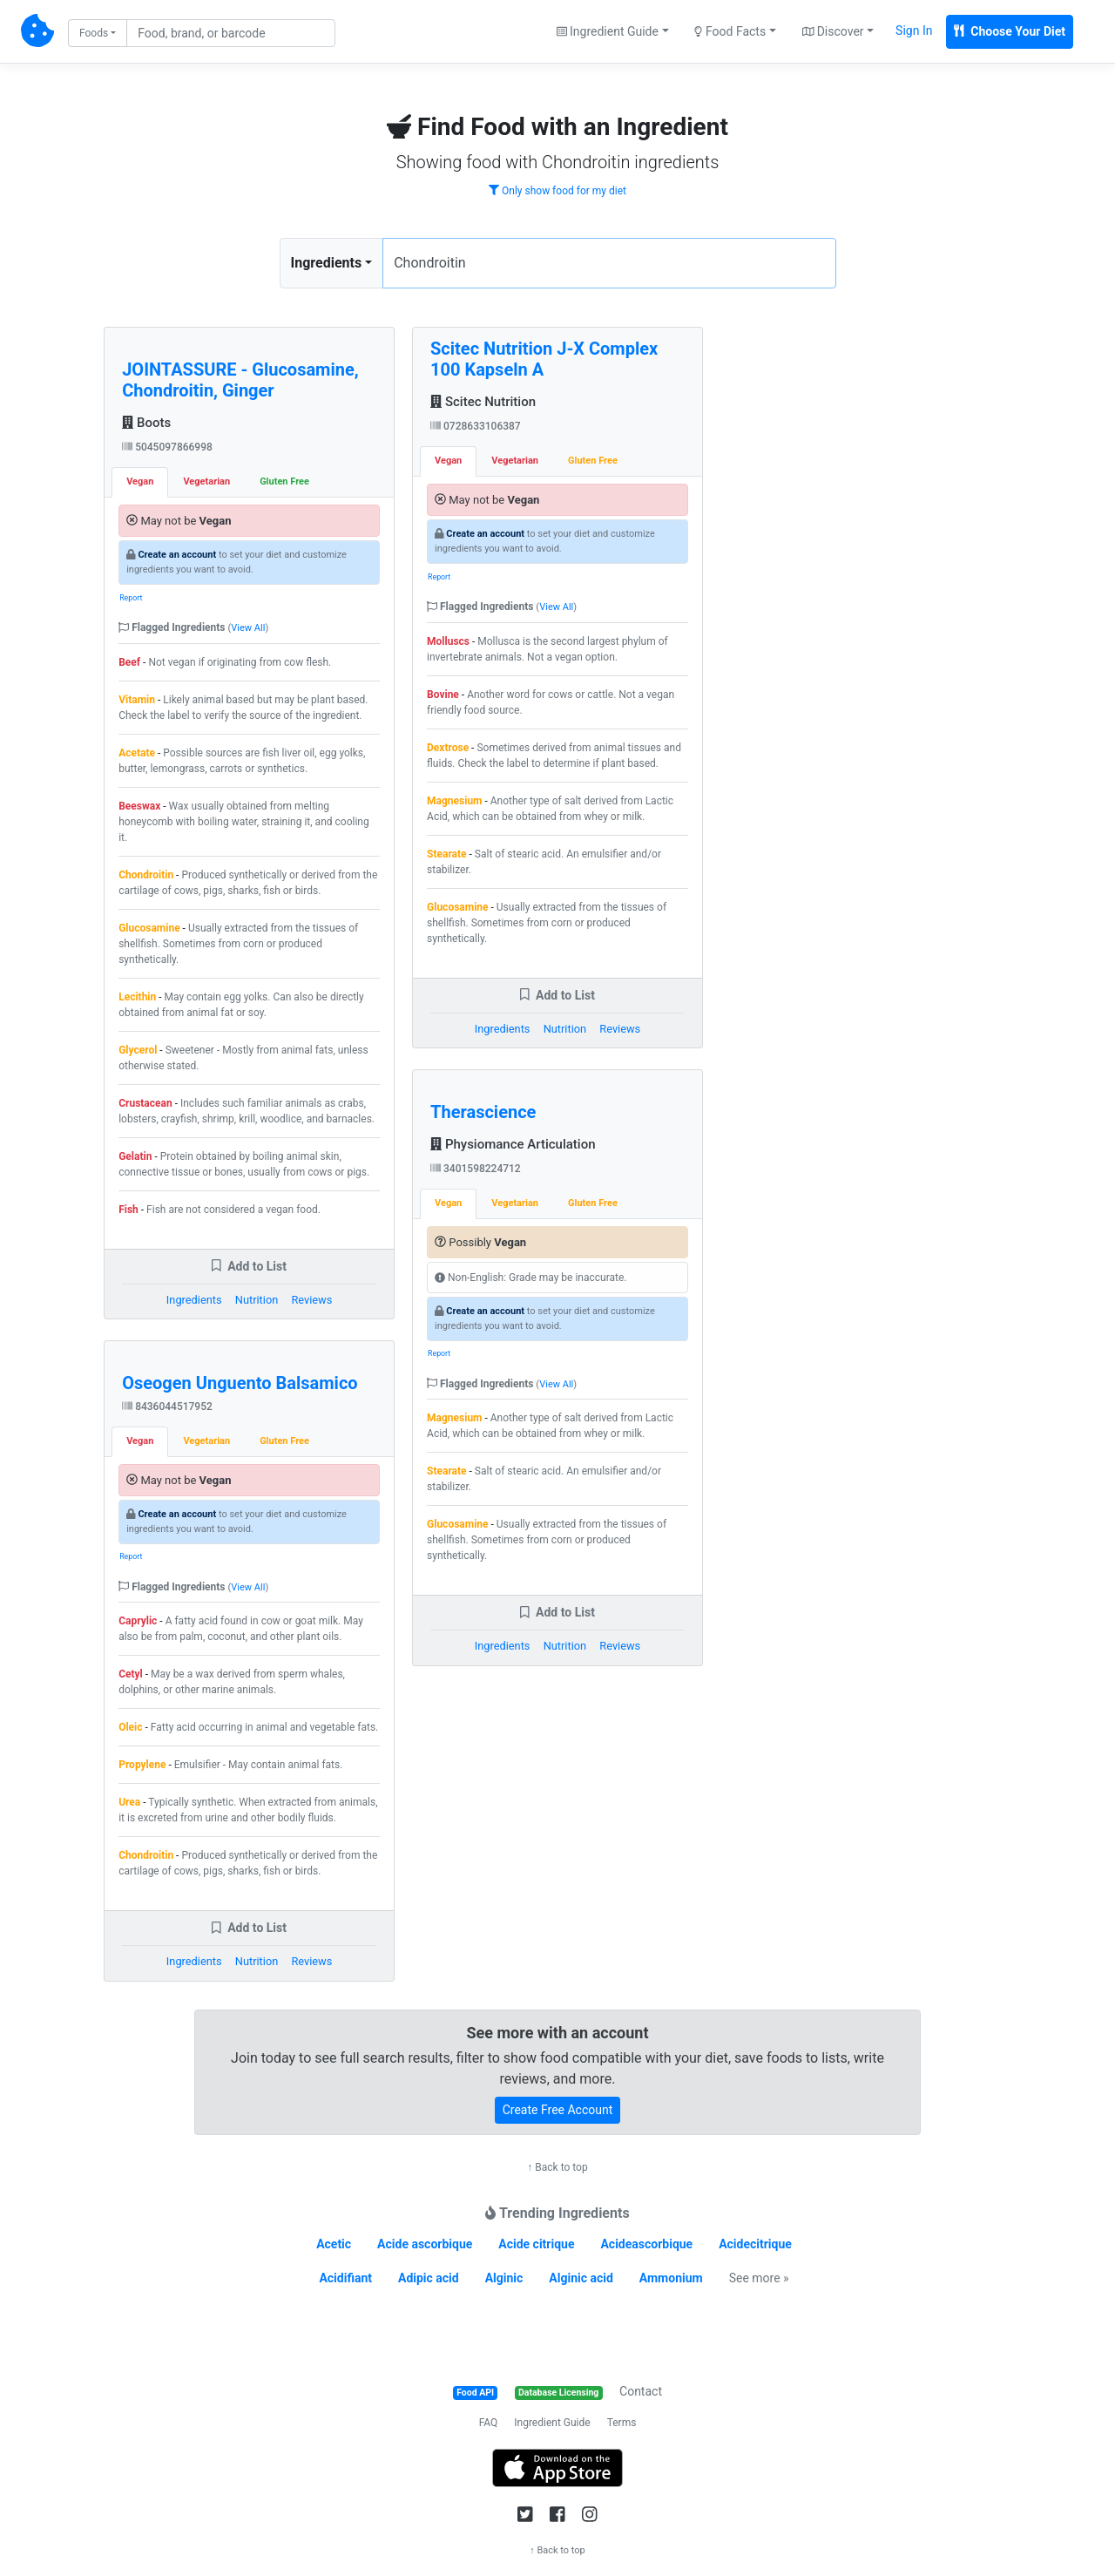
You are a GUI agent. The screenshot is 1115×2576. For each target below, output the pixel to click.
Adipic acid (428, 2278)
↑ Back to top (557, 2167)
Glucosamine (148, 928)
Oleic (130, 1727)
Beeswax (139, 806)
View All (248, 628)
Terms (622, 2423)
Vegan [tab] (139, 481)
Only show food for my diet (557, 191)
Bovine (443, 694)
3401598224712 (475, 1169)
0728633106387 (475, 426)
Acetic (333, 2244)
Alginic (504, 2278)
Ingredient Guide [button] (608, 31)
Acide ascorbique (424, 2244)
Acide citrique (536, 2244)
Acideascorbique (646, 2244)
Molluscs (448, 641)
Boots (146, 422)
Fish (128, 1209)
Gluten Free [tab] (284, 481)
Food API (475, 2392)
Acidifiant (345, 2278)
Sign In (913, 30)
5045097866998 (167, 447)
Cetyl (130, 1674)
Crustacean (145, 1103)
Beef (129, 662)
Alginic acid (581, 2278)
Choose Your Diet (1009, 31)
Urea (129, 1802)
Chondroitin (145, 875)
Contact (640, 2391)
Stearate (447, 854)
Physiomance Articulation (512, 1144)
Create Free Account (558, 2110)
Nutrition (256, 1299)
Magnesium (454, 801)
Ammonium (671, 2278)
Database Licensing (558, 2392)
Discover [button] (833, 31)
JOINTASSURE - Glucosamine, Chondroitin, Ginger (240, 380)
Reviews (311, 1299)
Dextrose (448, 748)
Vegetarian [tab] (206, 481)
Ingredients (326, 262)
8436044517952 (167, 1406)
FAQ (488, 2423)
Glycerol (137, 1050)
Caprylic (137, 1621)
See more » (759, 2278)
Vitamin (136, 700)
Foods (93, 33)
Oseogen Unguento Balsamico (239, 1383)
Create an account (177, 554)
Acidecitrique (755, 2244)
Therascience (483, 1112)
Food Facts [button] (730, 31)
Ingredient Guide (552, 2423)
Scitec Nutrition (483, 402)
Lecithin (137, 997)
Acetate (136, 753)
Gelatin (135, 1156)
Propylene (142, 1765)
